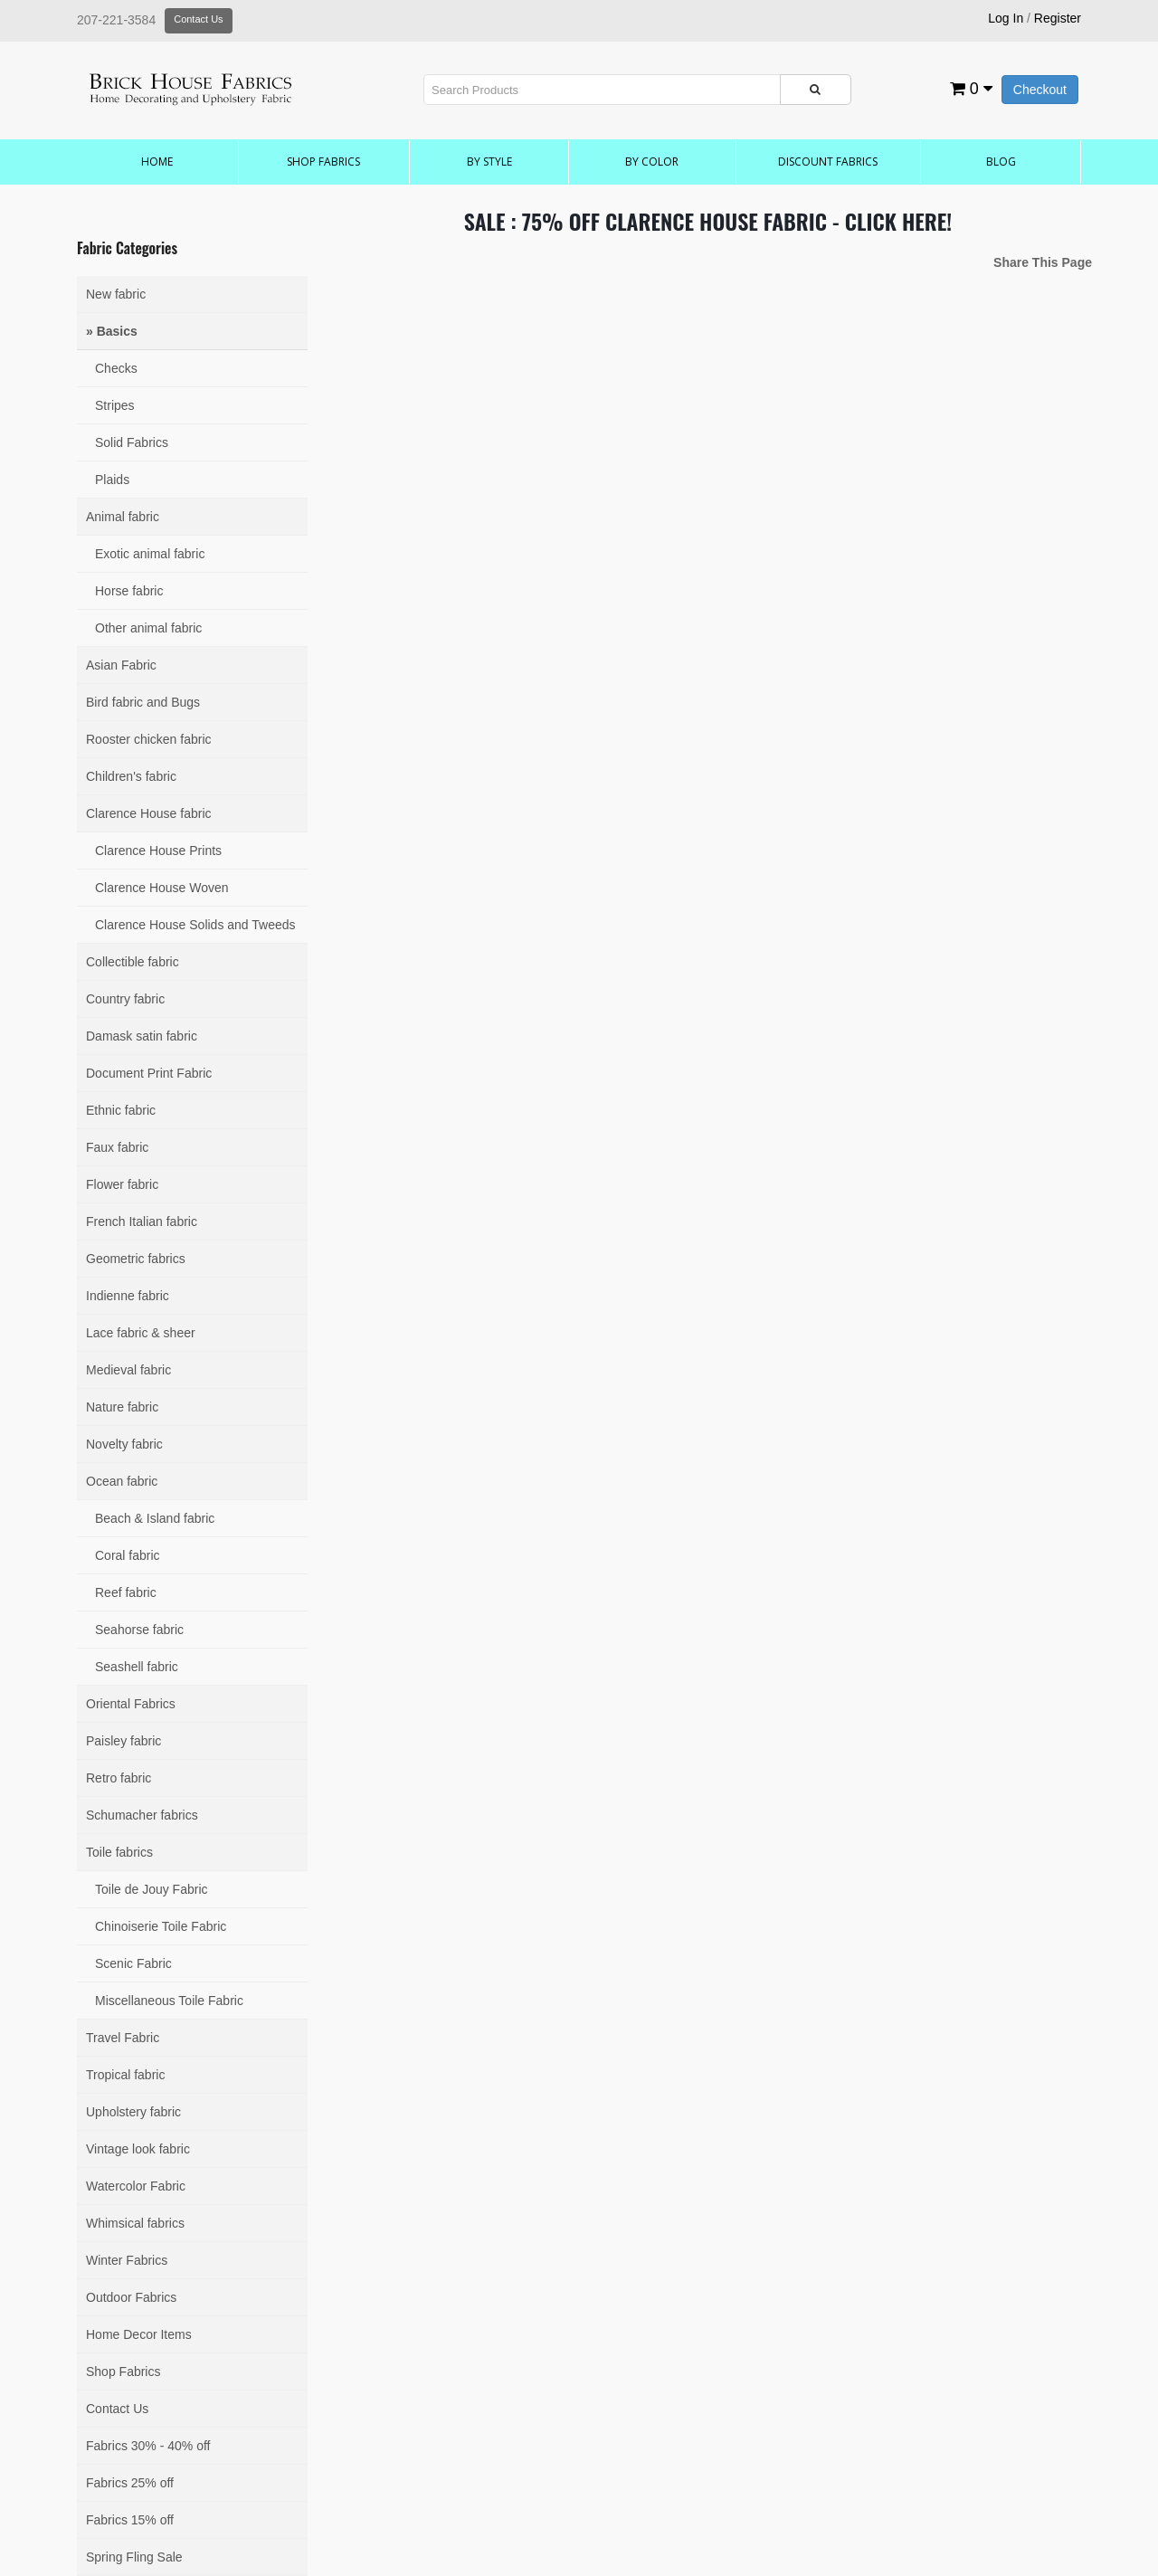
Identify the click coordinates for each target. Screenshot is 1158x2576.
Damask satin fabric (141, 1036)
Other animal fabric (148, 628)
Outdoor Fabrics (131, 2297)
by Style (489, 161)
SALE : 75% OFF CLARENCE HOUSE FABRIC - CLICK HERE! (708, 220)
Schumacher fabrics (142, 1815)
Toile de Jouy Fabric (151, 1889)
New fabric (116, 294)
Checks (116, 368)
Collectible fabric (132, 962)
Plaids (112, 479)
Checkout (1040, 89)
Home (157, 161)
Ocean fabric (121, 1481)
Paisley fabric (123, 1741)
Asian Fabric (121, 665)
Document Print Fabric (149, 1073)
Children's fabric (131, 776)
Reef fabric (126, 1592)
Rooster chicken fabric (149, 739)
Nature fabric (122, 1407)
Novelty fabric (124, 1444)
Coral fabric (127, 1555)
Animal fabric (122, 516)
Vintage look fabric (138, 2149)
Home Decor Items (139, 2334)
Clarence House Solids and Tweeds (195, 924)
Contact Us (198, 19)
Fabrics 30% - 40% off (148, 2445)
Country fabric (125, 999)
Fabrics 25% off (130, 2483)
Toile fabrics (119, 1852)
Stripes (115, 405)
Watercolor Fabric (135, 2186)
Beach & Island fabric (154, 1518)
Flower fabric (122, 1184)
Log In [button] (1005, 18)
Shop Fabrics (323, 161)
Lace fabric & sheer (140, 1333)
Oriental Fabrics (131, 1704)
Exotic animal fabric (149, 554)
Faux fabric (117, 1147)
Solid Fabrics (131, 442)
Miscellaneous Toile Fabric (169, 2000)
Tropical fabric (125, 2074)
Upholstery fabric (133, 2112)
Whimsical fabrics (135, 2223)
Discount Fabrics (828, 161)
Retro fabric (118, 1778)
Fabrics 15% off (130, 2520)
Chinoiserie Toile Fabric (160, 1926)
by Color (652, 161)
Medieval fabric (128, 1370)
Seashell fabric (136, 1666)
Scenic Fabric (133, 1963)
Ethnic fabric (121, 1110)
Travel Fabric (122, 2037)
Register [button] (1057, 18)
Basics (117, 331)
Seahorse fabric (139, 1629)
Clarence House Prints (158, 850)
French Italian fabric (141, 1221)
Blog (1001, 161)
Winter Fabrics (126, 2260)
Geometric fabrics (135, 1258)
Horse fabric (129, 591)
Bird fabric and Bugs (143, 702)
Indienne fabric (127, 1295)
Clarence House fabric (149, 813)
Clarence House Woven (162, 887)
